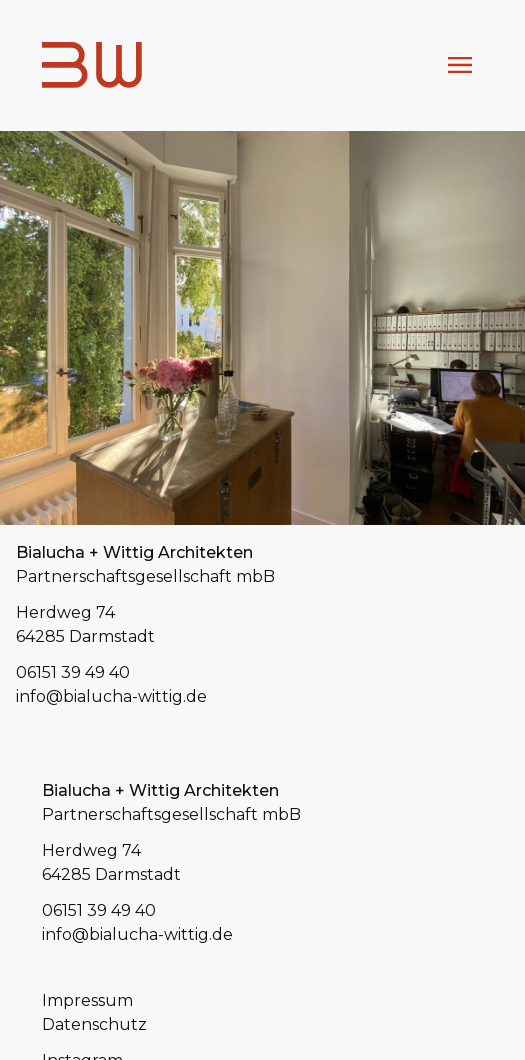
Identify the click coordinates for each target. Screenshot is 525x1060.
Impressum (87, 1000)
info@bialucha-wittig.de (111, 696)
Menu (460, 65)
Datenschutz (94, 1024)
